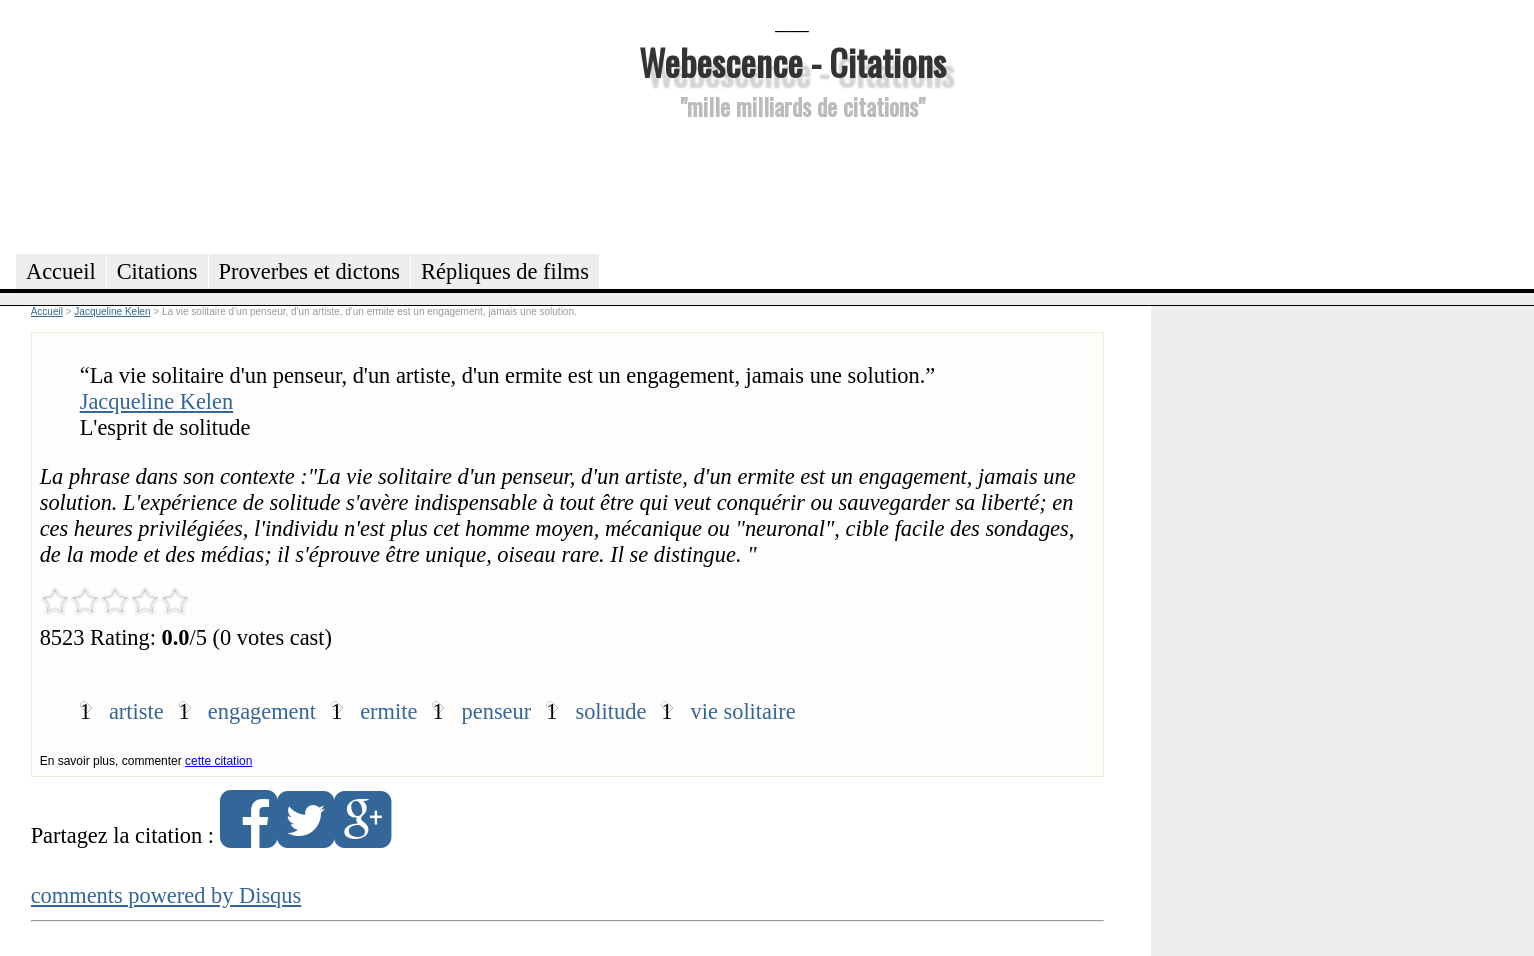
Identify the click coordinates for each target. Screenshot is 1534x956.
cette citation (218, 761)
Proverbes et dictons (310, 271)
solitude (610, 711)
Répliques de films (505, 271)
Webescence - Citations (792, 61)
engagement (262, 711)
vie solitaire (743, 711)
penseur (497, 711)
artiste (136, 711)
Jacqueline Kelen (157, 401)
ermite (388, 711)
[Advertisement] (792, 184)
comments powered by (166, 895)
